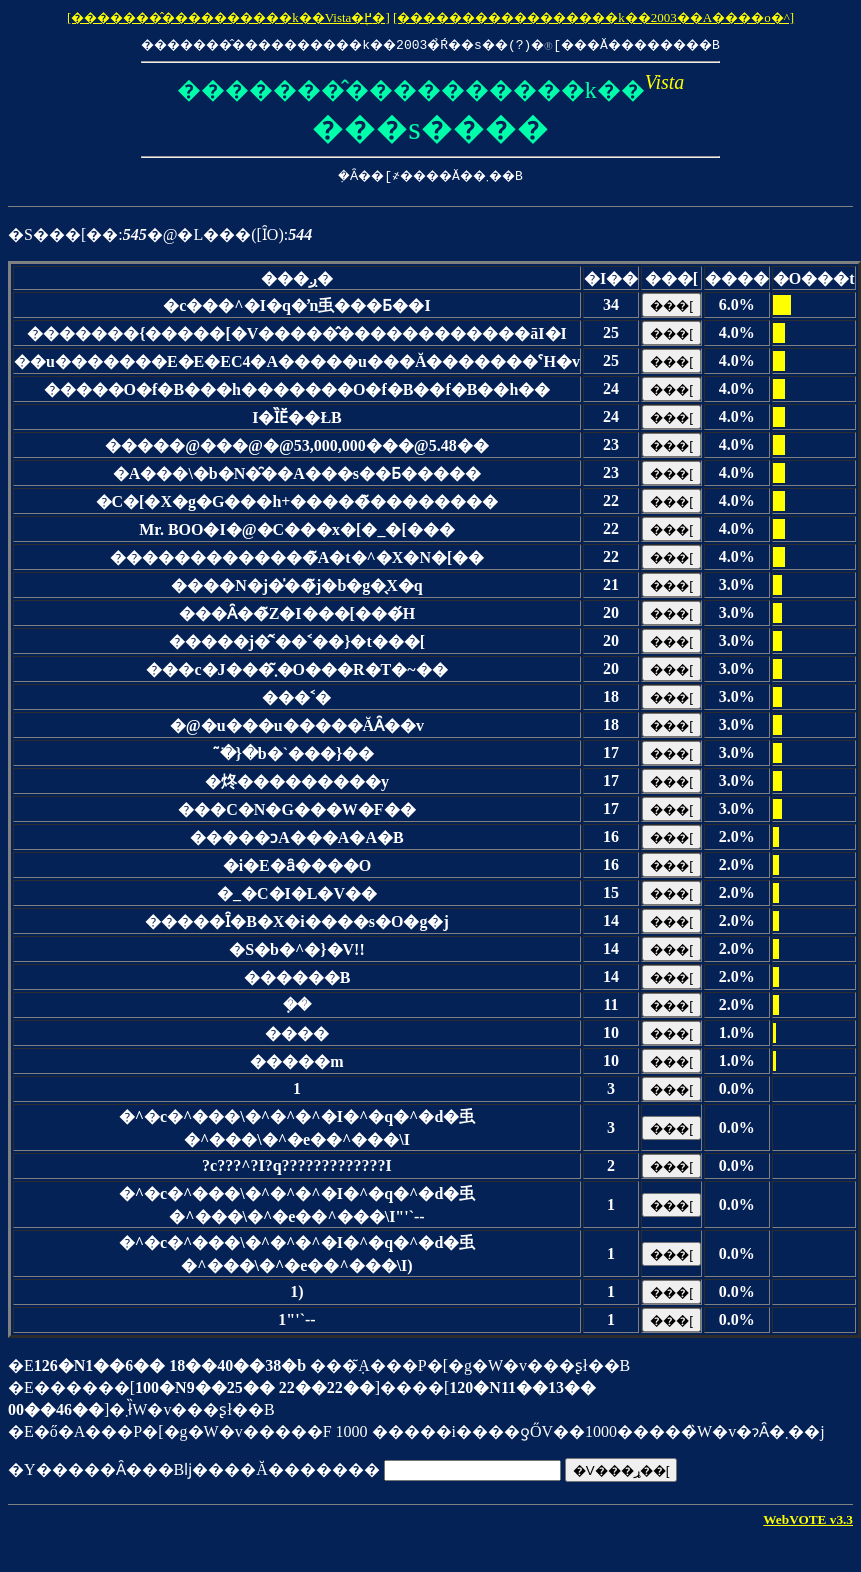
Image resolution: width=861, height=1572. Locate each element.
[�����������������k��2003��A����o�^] (593, 17)
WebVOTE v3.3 (808, 1519)
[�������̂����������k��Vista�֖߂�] (228, 17)
